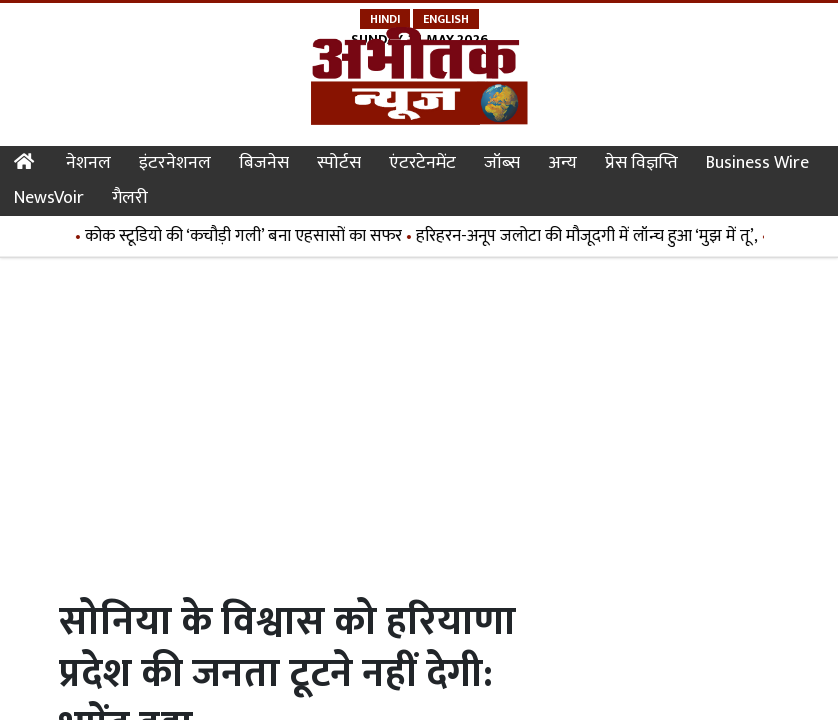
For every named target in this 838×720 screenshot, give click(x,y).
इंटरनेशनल (175, 163)
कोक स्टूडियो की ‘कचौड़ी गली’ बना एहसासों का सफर (246, 236)
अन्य (562, 163)
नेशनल (88, 163)
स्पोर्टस (339, 163)
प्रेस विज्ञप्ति (641, 163)
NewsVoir (49, 198)
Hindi (385, 19)
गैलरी (130, 198)
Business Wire (757, 163)
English (446, 19)
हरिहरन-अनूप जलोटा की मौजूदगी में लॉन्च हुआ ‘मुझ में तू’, (590, 236)
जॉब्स (502, 163)
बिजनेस (264, 163)
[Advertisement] (423, 418)
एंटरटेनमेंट (422, 163)
